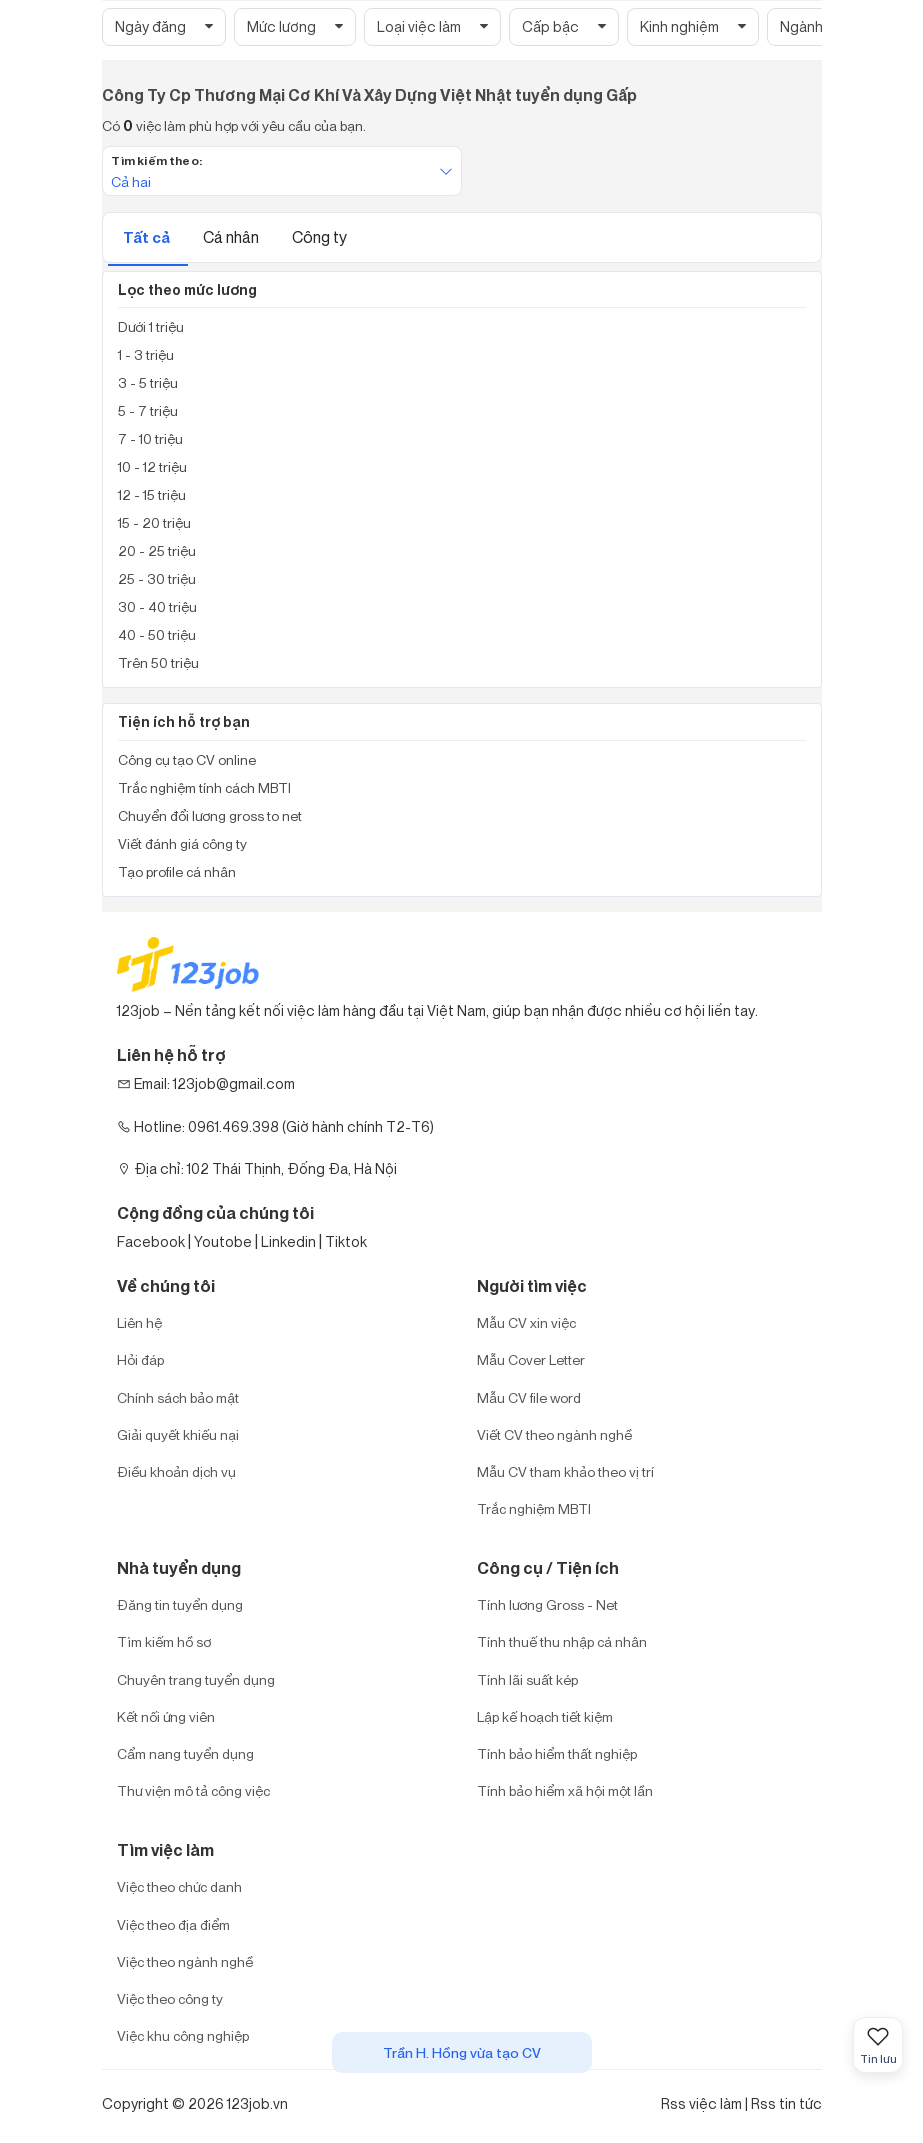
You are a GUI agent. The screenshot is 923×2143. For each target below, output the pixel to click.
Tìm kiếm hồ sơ (164, 1641)
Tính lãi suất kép (527, 1679)
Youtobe (223, 1241)
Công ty (319, 237)
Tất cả (148, 237)
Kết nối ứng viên (166, 1716)
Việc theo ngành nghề (185, 1961)
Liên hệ (139, 1322)
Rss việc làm (701, 2103)
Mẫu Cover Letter (531, 1359)
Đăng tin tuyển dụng (180, 1604)
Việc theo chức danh (179, 1886)
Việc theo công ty (170, 1998)
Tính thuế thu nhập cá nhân (562, 1641)
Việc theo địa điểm (173, 1924)
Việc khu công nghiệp (183, 2035)
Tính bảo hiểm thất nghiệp (557, 1753)
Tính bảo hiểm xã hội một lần (565, 1790)
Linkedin (288, 1241)
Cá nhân (232, 237)
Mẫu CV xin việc (526, 1322)
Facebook (151, 1241)
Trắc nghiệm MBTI (534, 1508)
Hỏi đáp (140, 1359)
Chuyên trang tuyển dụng (196, 1679)
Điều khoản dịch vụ (176, 1471)
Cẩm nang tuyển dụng (185, 1753)
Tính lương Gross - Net (547, 1604)
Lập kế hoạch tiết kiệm (545, 1716)
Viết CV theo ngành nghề (554, 1434)
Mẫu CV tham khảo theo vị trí (565, 1471)
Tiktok (346, 1241)
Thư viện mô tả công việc (193, 1790)
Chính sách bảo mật (178, 1397)
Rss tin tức (786, 2103)
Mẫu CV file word (529, 1397)
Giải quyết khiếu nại (178, 1434)
